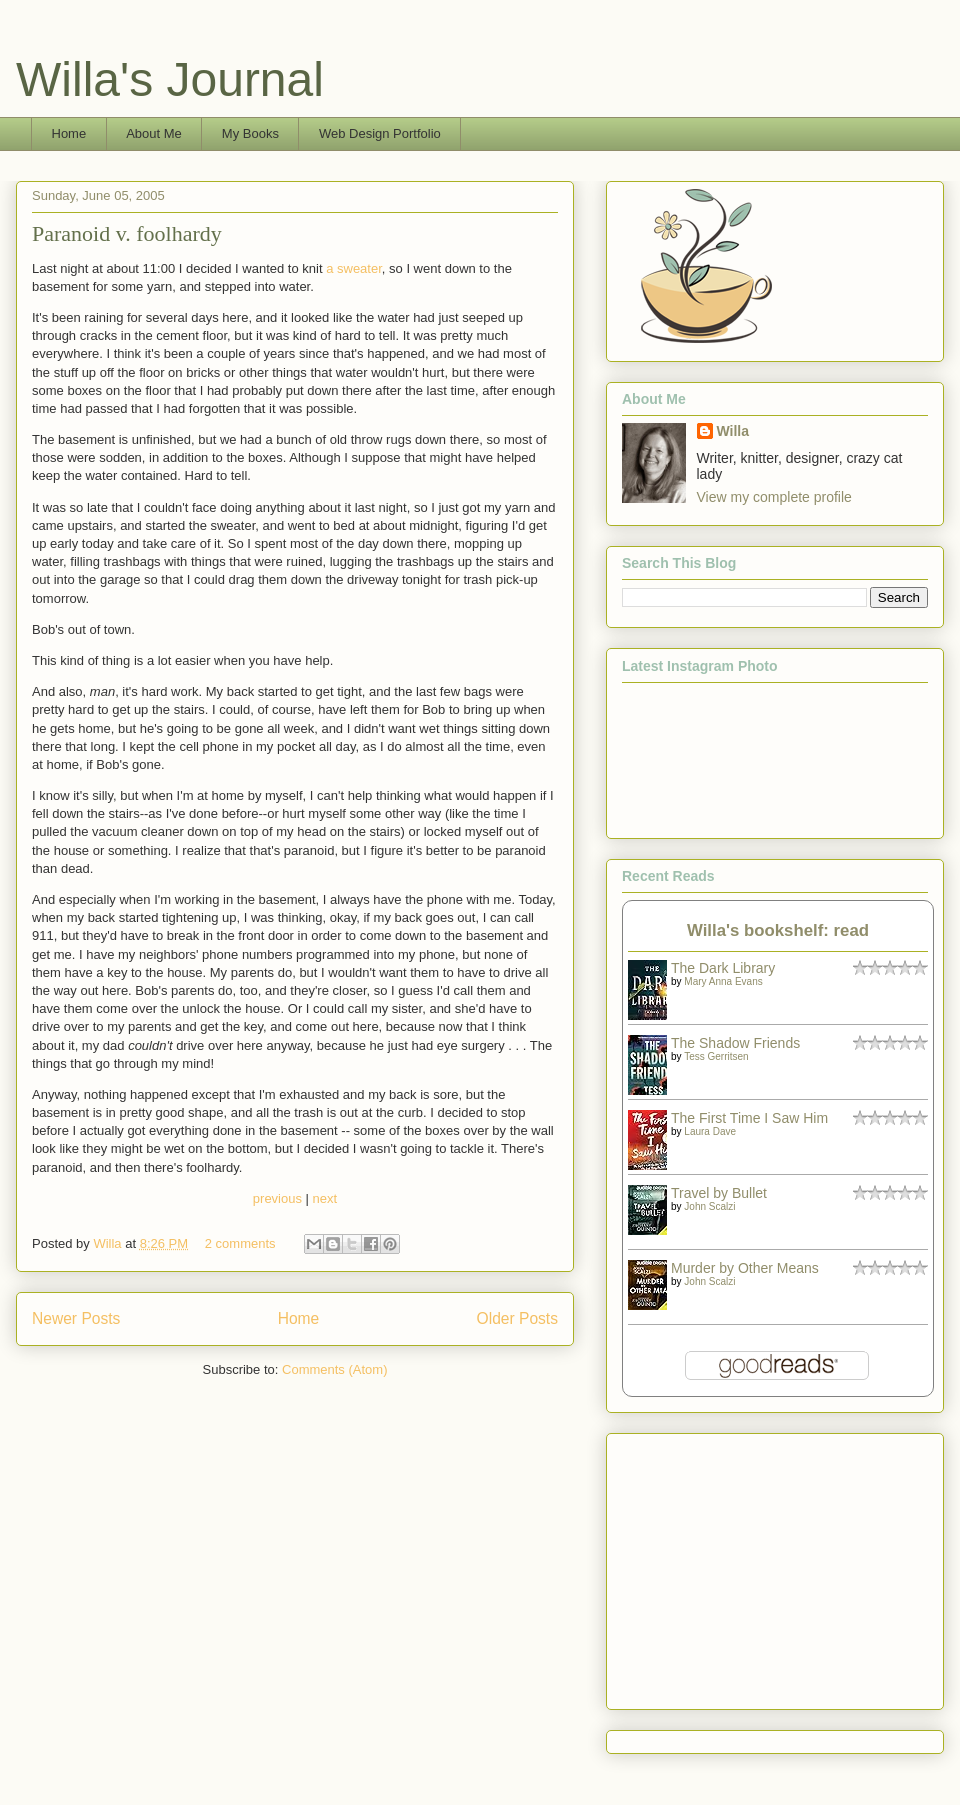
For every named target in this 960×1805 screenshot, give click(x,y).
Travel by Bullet (719, 1193)
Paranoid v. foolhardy (127, 233)
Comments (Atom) (334, 1369)
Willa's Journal (170, 79)
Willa (109, 1243)
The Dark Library (723, 968)
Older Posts (517, 1318)
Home (69, 133)
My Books (250, 133)
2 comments (240, 1243)
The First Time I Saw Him (749, 1118)
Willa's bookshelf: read (778, 930)
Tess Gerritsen (716, 1056)
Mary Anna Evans (723, 981)
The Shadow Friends (735, 1043)
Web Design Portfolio (380, 133)
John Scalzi (709, 1206)
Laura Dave (710, 1131)
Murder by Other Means (745, 1268)
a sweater (354, 268)
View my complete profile (774, 497)
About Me (154, 133)
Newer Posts (76, 1318)
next (325, 1198)
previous (277, 1198)
